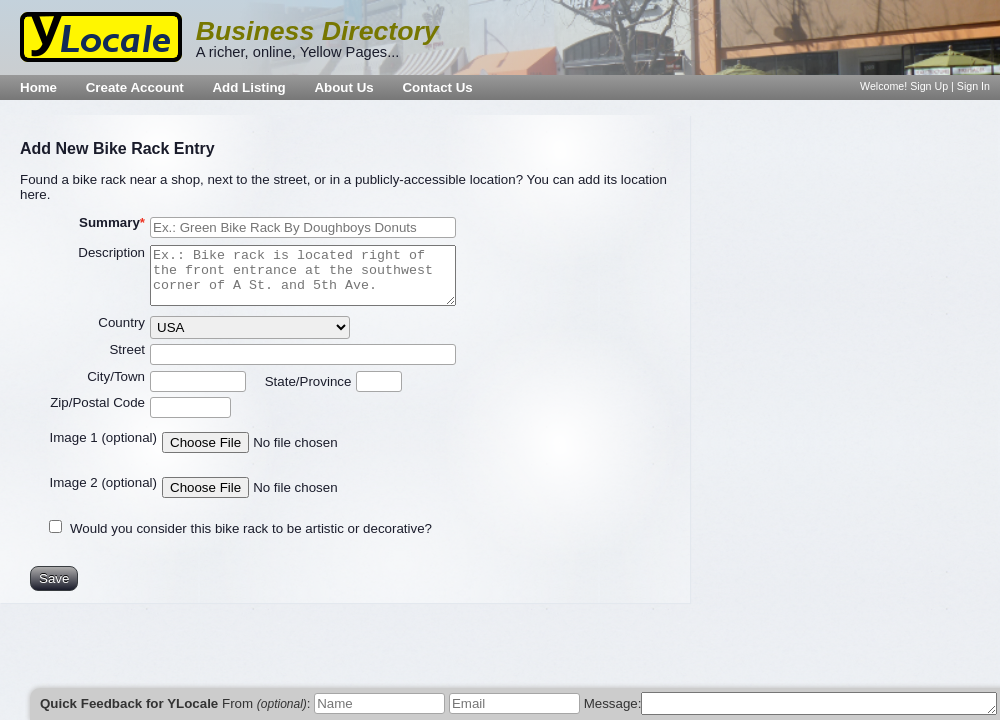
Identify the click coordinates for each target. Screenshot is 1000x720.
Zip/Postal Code (97, 402)
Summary (109, 222)
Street (127, 349)
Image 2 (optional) (103, 482)
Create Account (135, 87)
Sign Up (929, 86)
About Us (343, 87)
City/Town (116, 376)
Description (111, 252)
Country (121, 322)
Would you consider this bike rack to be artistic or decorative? (251, 528)
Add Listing (248, 87)
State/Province (308, 381)
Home (38, 87)
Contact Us (437, 87)
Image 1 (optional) (103, 437)
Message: (613, 703)
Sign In (973, 86)
